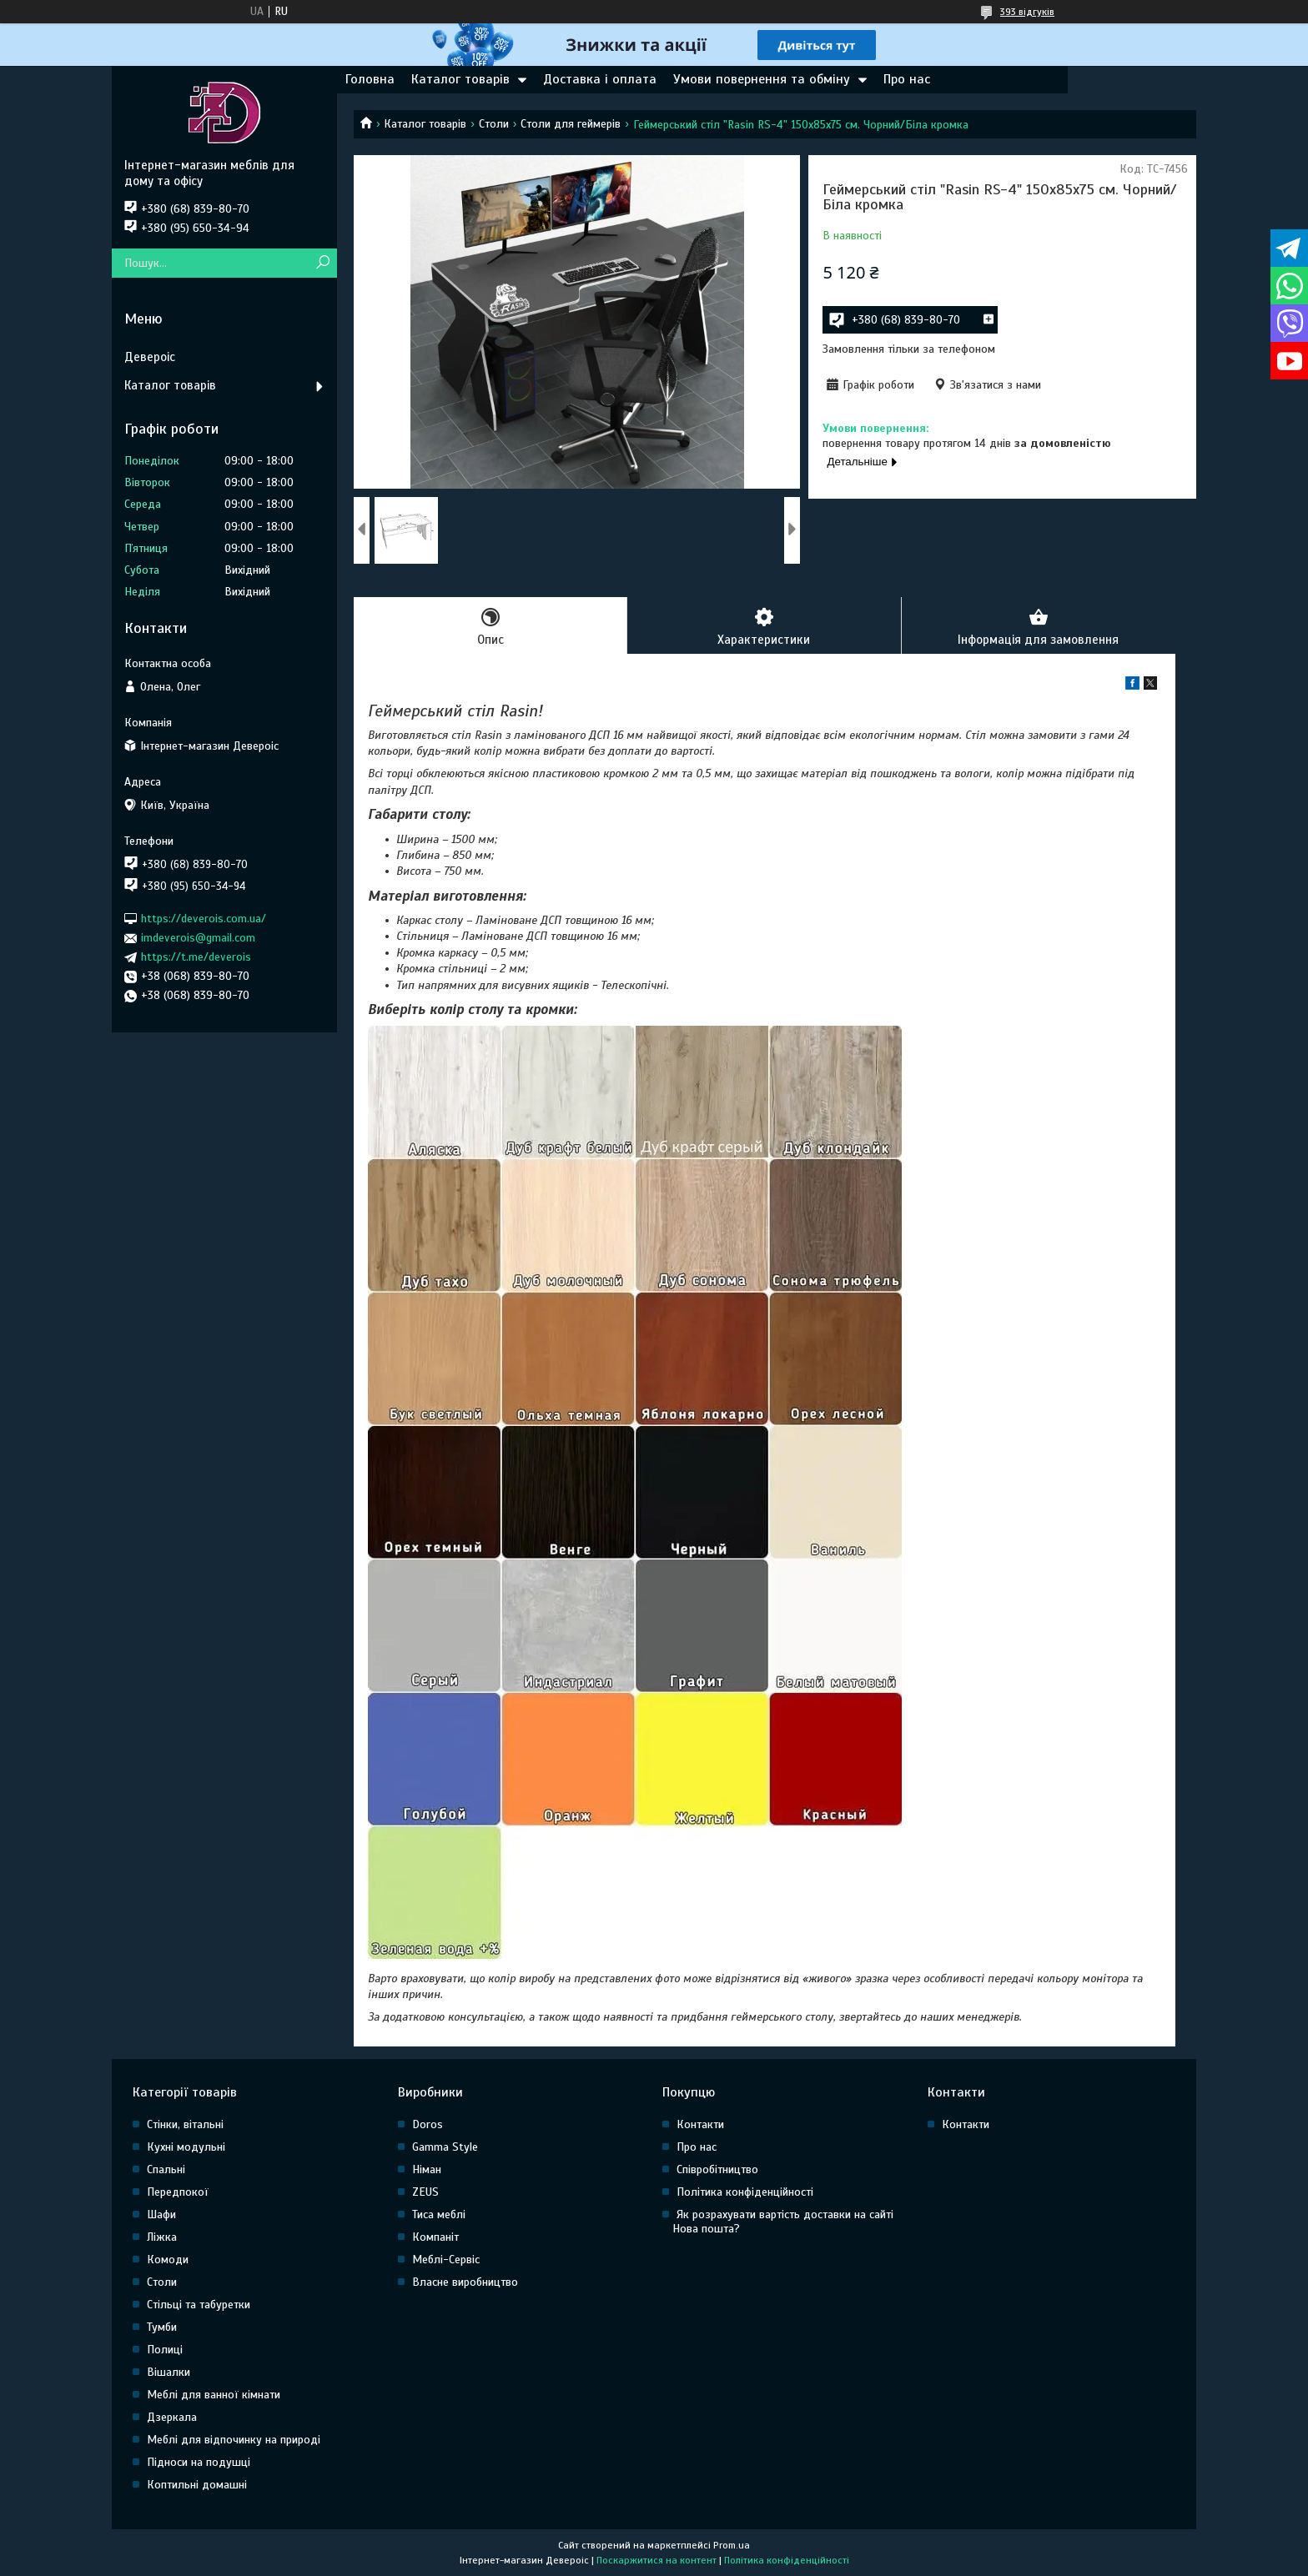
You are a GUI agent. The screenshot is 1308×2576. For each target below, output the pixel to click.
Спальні (166, 2169)
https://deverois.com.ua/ (203, 918)
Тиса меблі (438, 2214)
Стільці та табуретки (198, 2304)
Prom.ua (731, 2545)
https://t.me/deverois (196, 957)
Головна (370, 79)
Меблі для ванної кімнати (213, 2395)
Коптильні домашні (197, 2485)
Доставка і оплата (600, 79)
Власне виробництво (465, 2282)
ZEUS (425, 2192)
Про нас (906, 79)
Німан (426, 2169)
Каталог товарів (460, 79)
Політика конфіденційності (745, 2192)
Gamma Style (445, 2147)
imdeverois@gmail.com (198, 938)
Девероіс (149, 356)
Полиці (165, 2350)
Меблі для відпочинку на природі (233, 2440)
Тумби (162, 2327)
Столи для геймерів (571, 124)
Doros (427, 2124)
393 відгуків (1027, 12)
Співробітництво (717, 2169)
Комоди (168, 2259)
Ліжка (162, 2237)
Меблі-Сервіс (446, 2259)
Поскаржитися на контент (656, 2560)
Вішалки (168, 2372)
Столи (494, 124)
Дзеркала (172, 2417)
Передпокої (178, 2192)
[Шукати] (322, 263)
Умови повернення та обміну (761, 79)
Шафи (161, 2214)
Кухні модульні (186, 2147)
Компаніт (435, 2237)
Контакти (700, 2124)
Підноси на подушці (198, 2462)
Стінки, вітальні (185, 2124)
